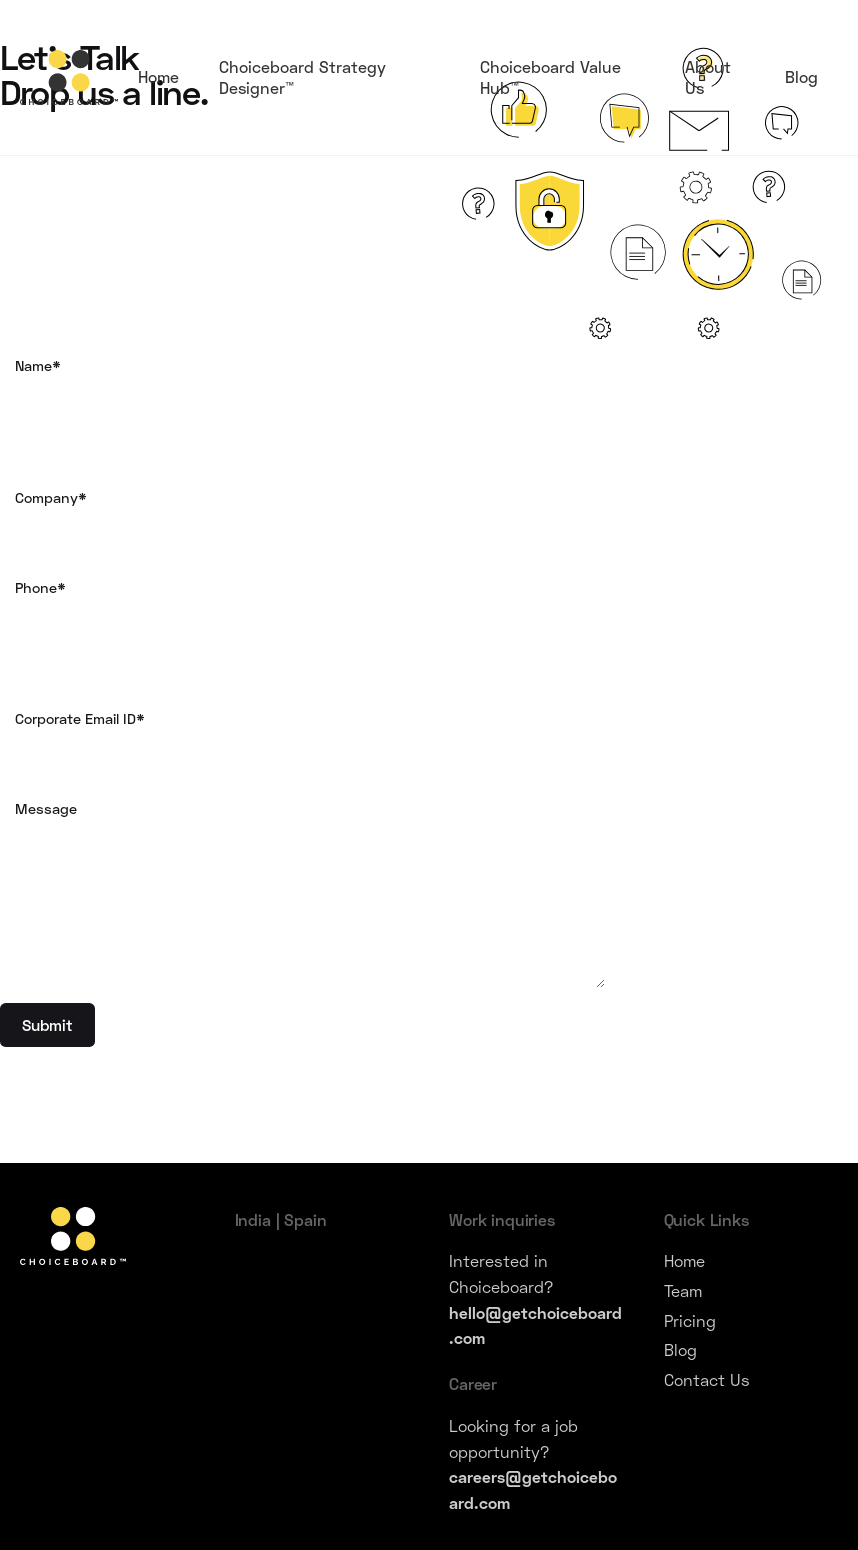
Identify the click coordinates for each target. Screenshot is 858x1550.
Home (684, 1260)
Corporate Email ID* (310, 746)
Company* (310, 525)
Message (310, 894)
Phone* (310, 615)
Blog (680, 1349)
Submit (47, 1025)
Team (683, 1290)
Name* (310, 393)
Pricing (690, 1320)
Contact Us (707, 1379)
